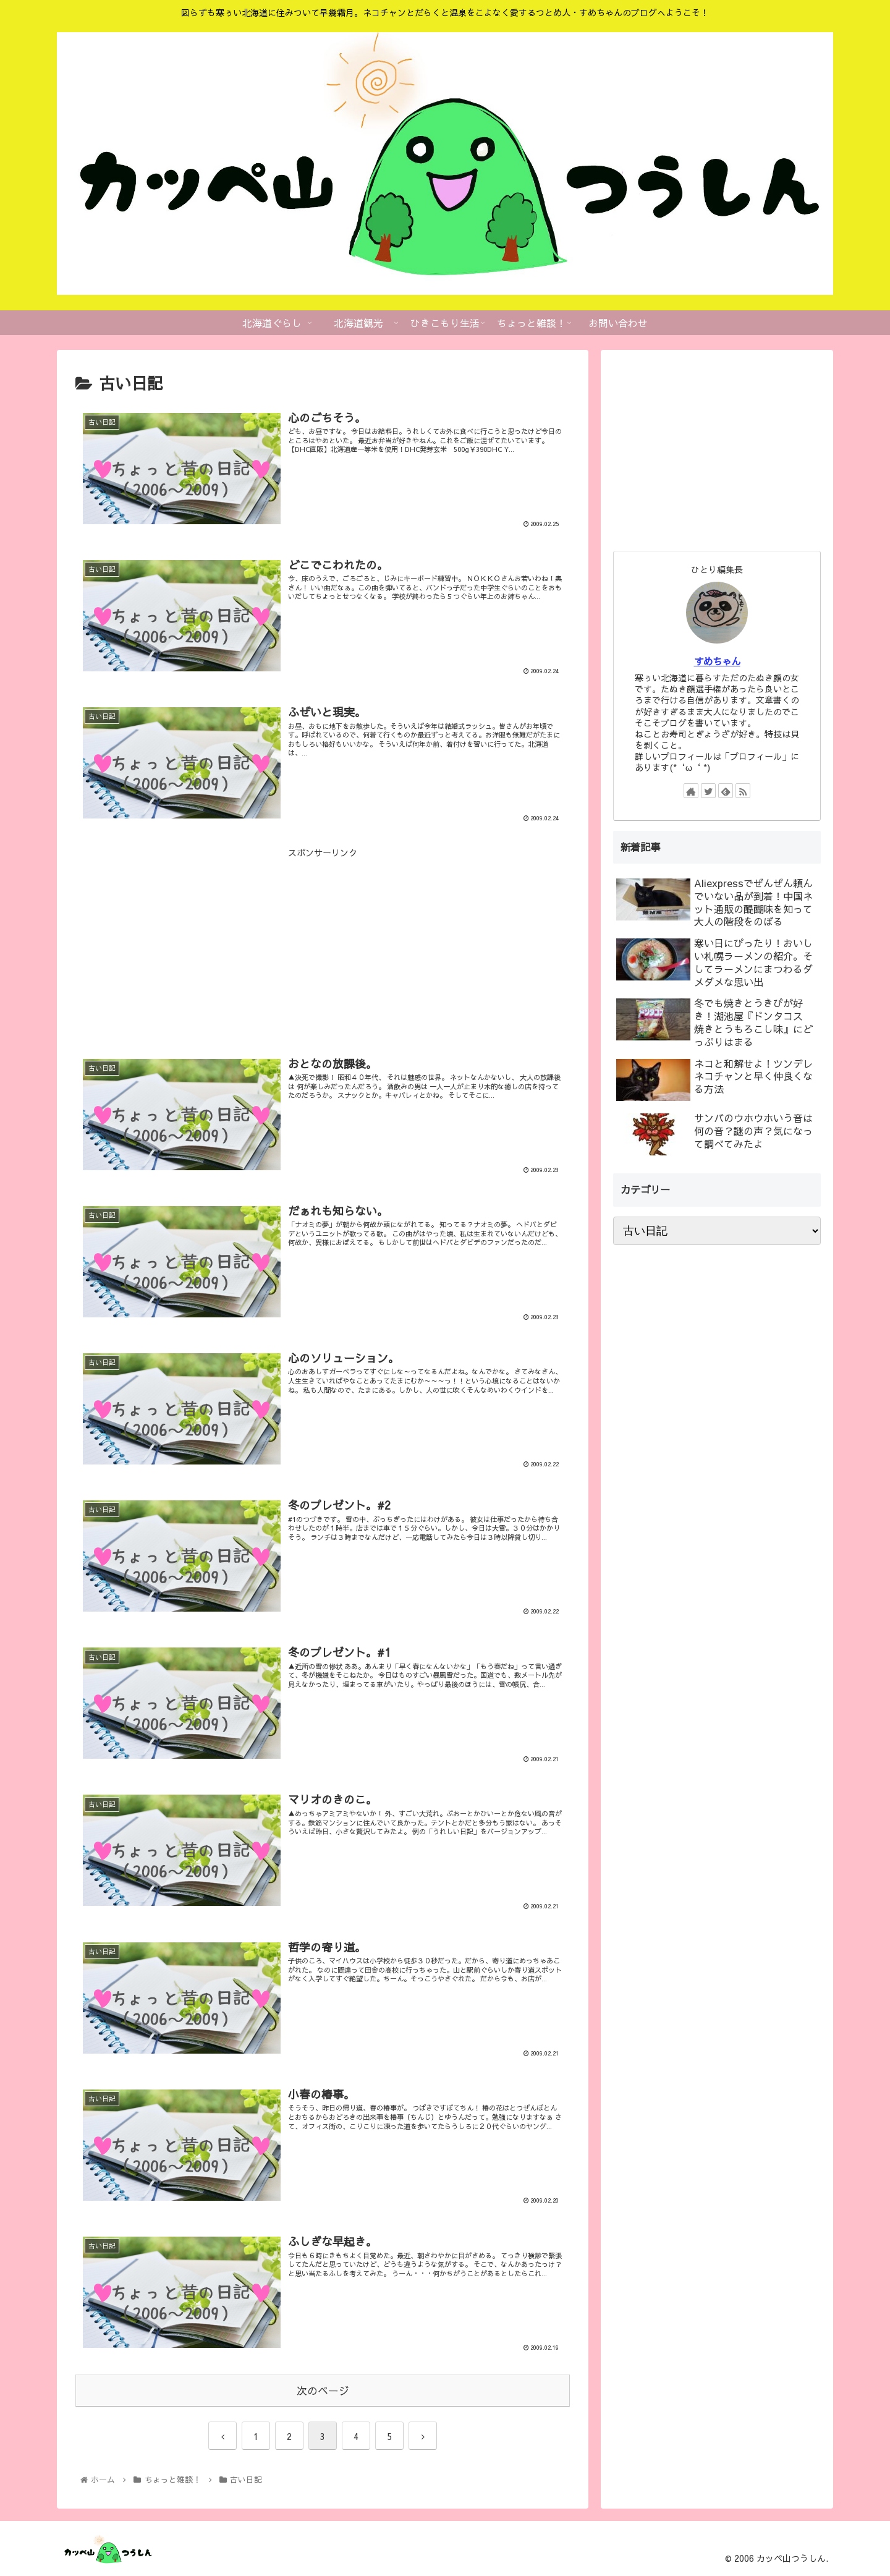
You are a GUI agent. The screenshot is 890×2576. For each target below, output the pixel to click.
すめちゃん (717, 661)
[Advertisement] (322, 947)
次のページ (323, 2390)
